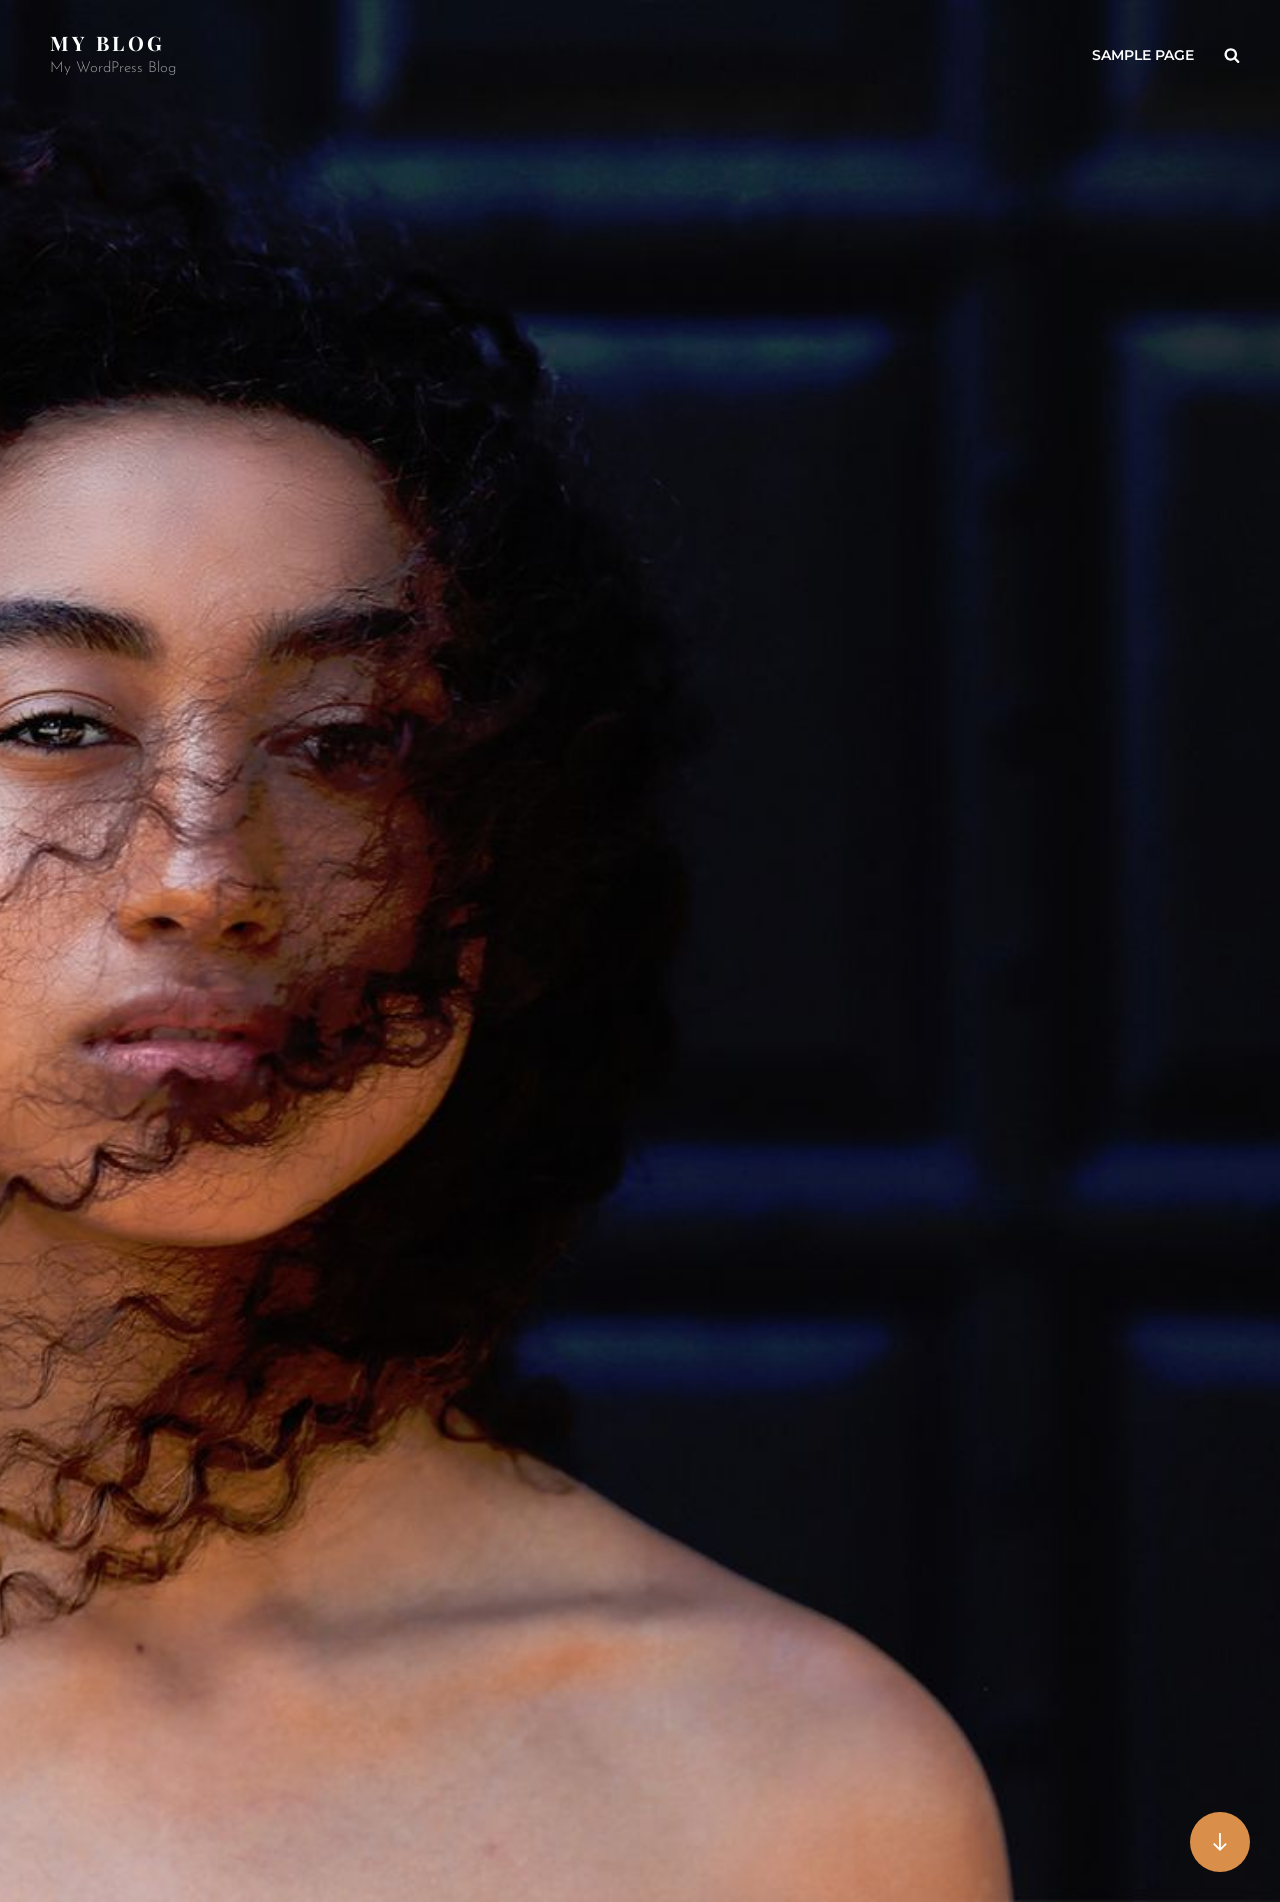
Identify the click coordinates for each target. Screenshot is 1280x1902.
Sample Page (1143, 55)
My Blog (107, 42)
